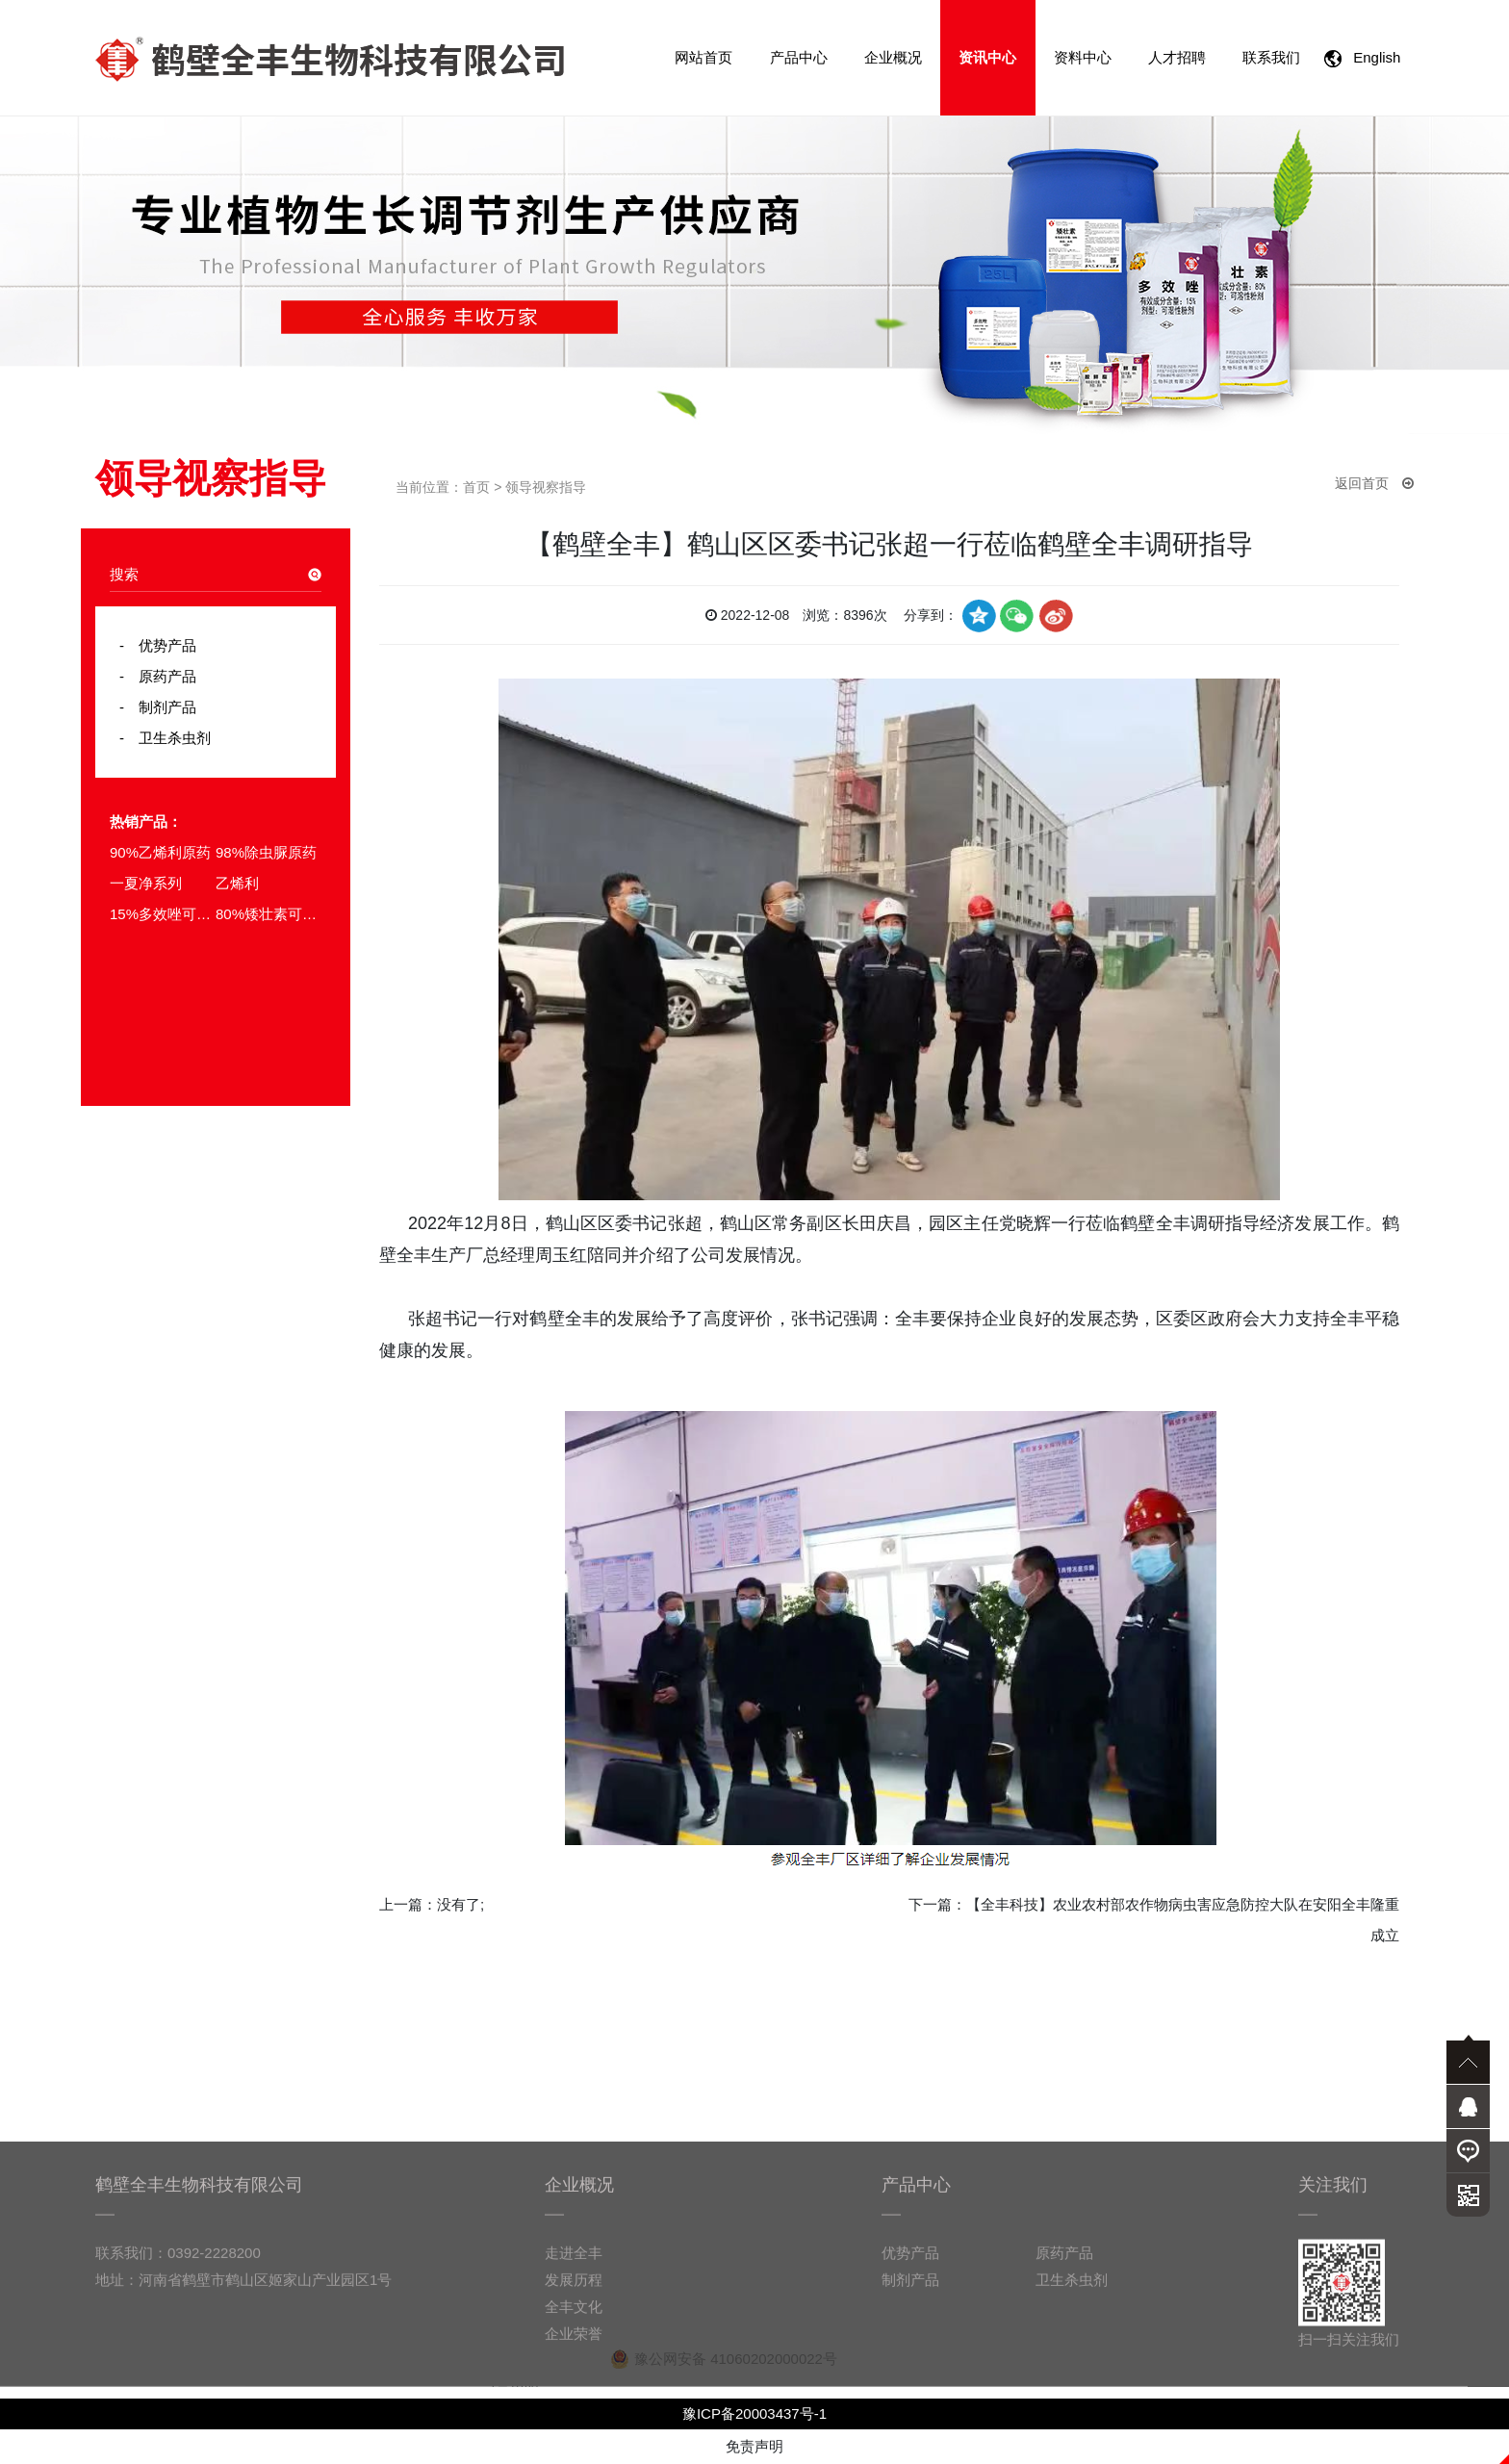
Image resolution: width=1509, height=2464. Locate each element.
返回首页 (1374, 483)
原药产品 (160, 676)
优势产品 (160, 645)
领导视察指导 (545, 487)
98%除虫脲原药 (266, 852)
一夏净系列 (146, 883)
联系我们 (1271, 57)
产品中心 (799, 57)
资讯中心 (987, 57)
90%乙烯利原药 (160, 852)
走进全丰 (573, 2323)
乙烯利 (237, 883)
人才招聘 (1177, 57)
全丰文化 (573, 2377)
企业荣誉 (573, 2404)
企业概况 (893, 57)
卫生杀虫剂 (167, 738)
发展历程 (573, 2350)
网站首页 (703, 57)
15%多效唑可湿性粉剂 (163, 914)
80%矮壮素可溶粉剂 (268, 914)
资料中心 (1083, 57)
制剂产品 (160, 707)
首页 (476, 487)
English (1366, 58)
